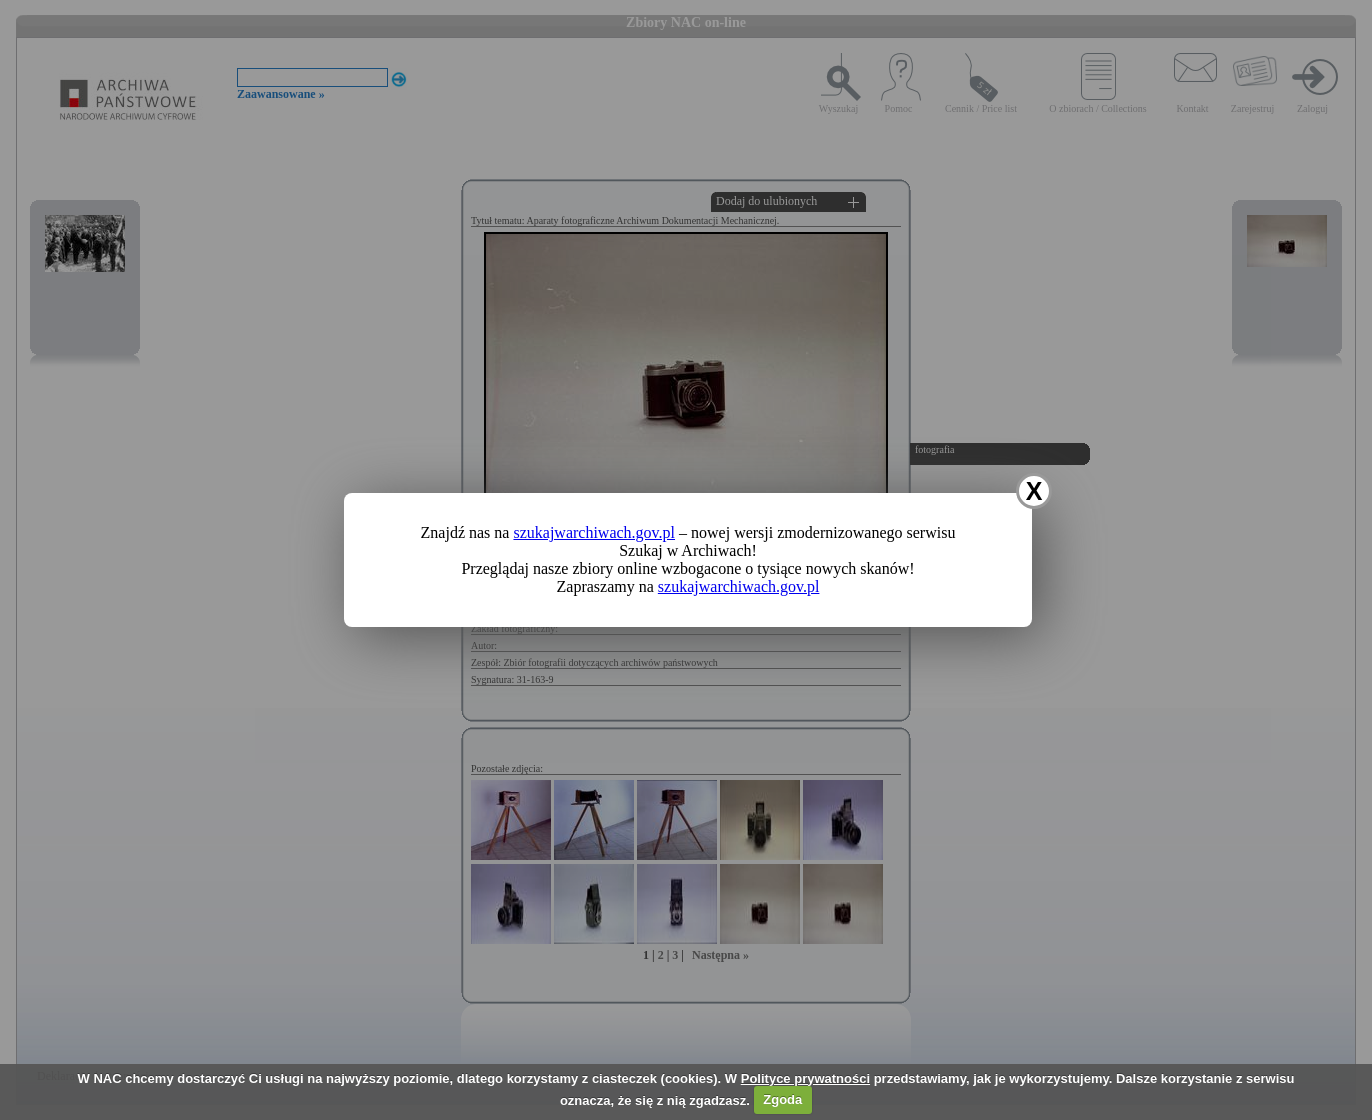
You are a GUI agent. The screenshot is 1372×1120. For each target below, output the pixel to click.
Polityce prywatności (805, 1078)
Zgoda (782, 1099)
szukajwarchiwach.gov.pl (594, 532)
